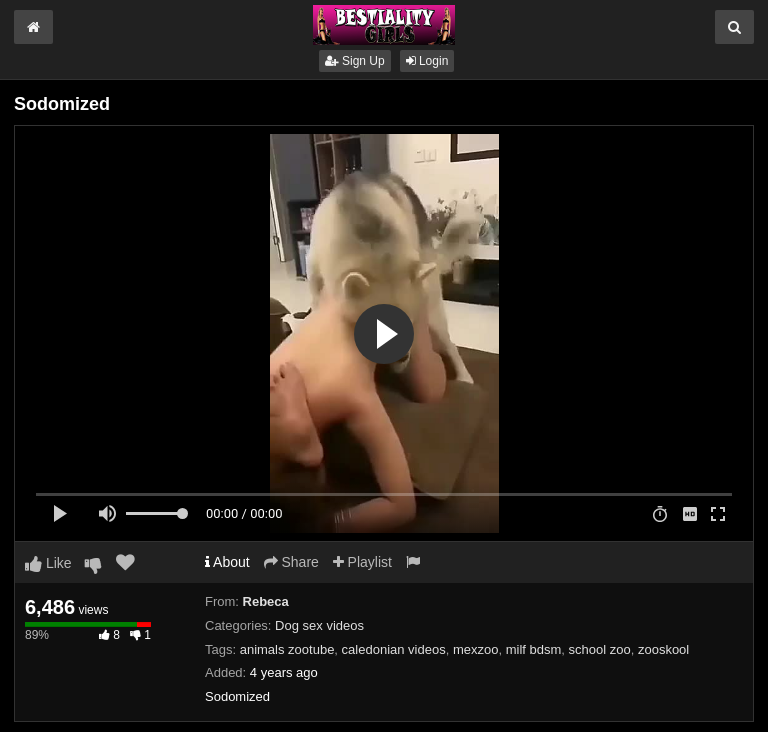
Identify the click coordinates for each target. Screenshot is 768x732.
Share (291, 562)
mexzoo (476, 649)
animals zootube (287, 649)
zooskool (663, 649)
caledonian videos (394, 649)
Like (48, 563)
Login (427, 61)
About (227, 562)
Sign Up (355, 61)
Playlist (362, 562)
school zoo (600, 649)
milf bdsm (534, 649)
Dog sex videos (319, 625)
